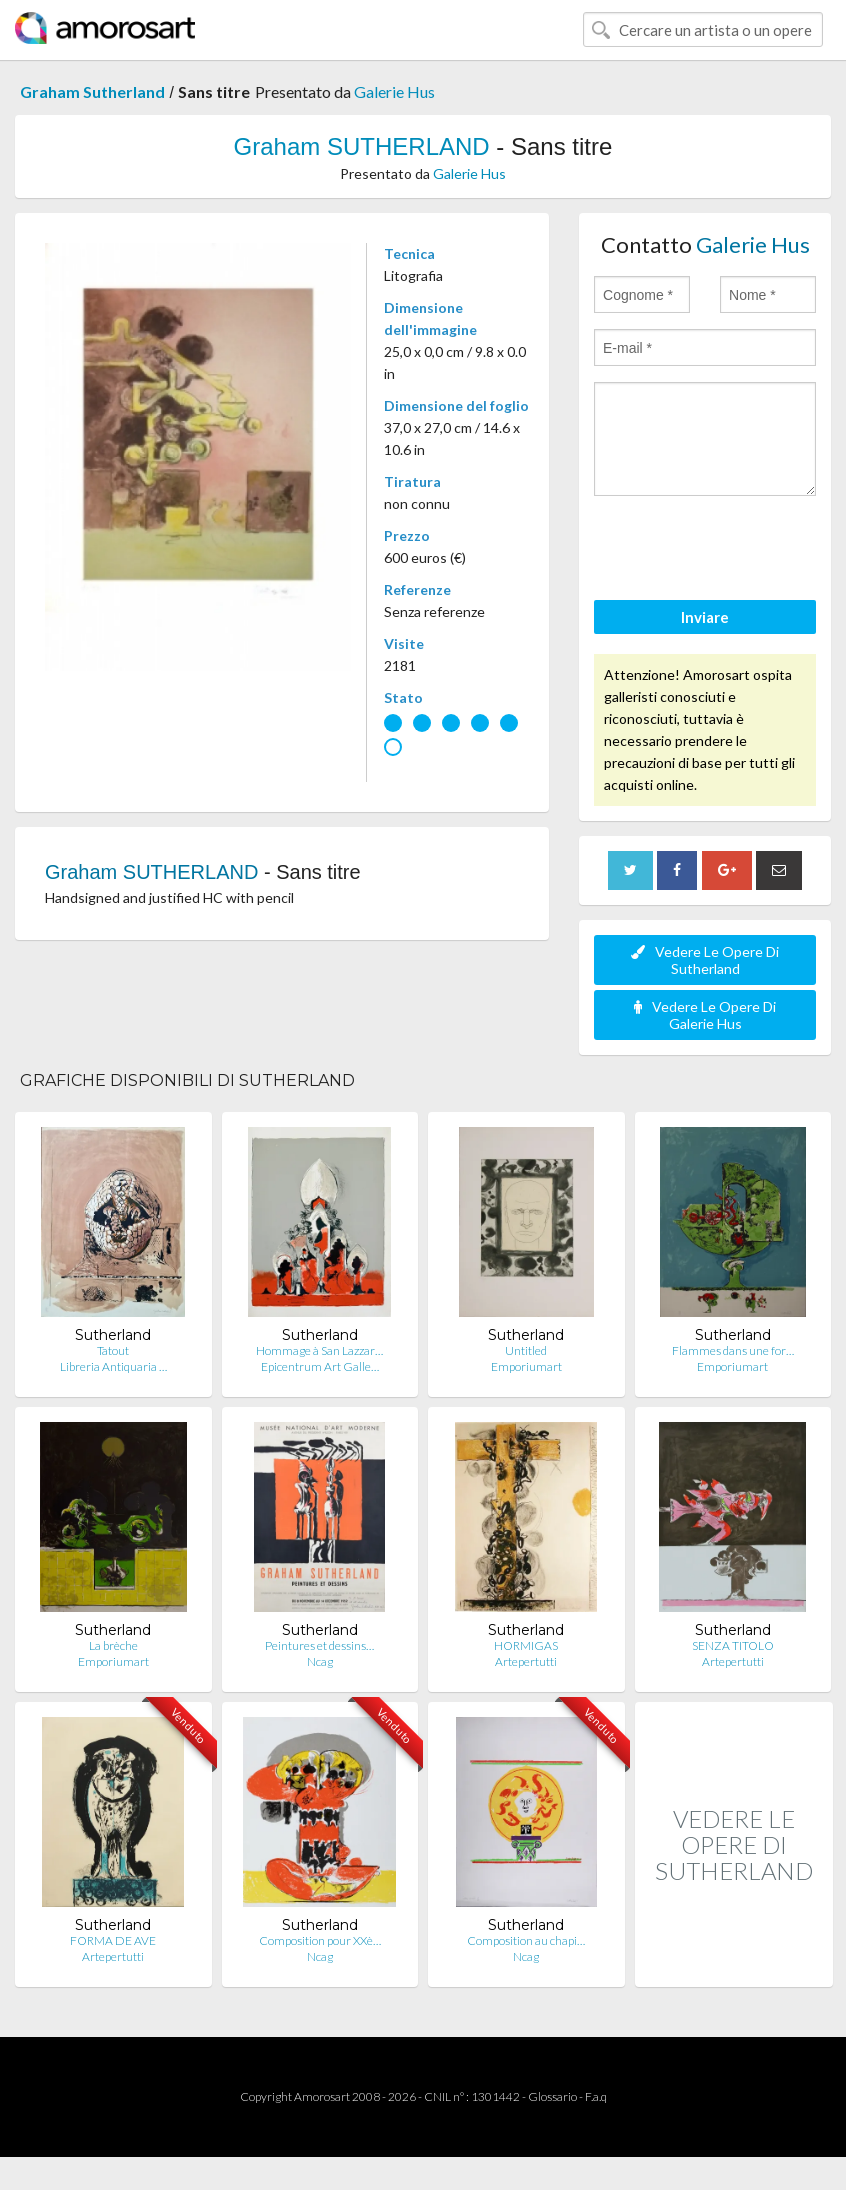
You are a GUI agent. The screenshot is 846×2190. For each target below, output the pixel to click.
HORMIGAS (526, 1645)
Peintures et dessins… (319, 1645)
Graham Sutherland (92, 91)
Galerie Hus (394, 91)
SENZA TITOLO (733, 1645)
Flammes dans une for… (733, 1350)
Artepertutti (526, 1661)
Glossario (552, 2096)
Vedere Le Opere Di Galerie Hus (705, 1015)
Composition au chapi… (526, 1940)
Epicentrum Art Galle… (320, 1366)
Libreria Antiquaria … (113, 1366)
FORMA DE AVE (113, 1940)
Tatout (113, 1350)
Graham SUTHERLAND (362, 146)
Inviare (705, 617)
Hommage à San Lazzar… (319, 1350)
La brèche (113, 1645)
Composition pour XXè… (320, 1940)
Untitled (526, 1350)
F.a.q (596, 2096)
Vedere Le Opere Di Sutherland (705, 960)
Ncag (320, 1661)
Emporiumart (526, 1366)
